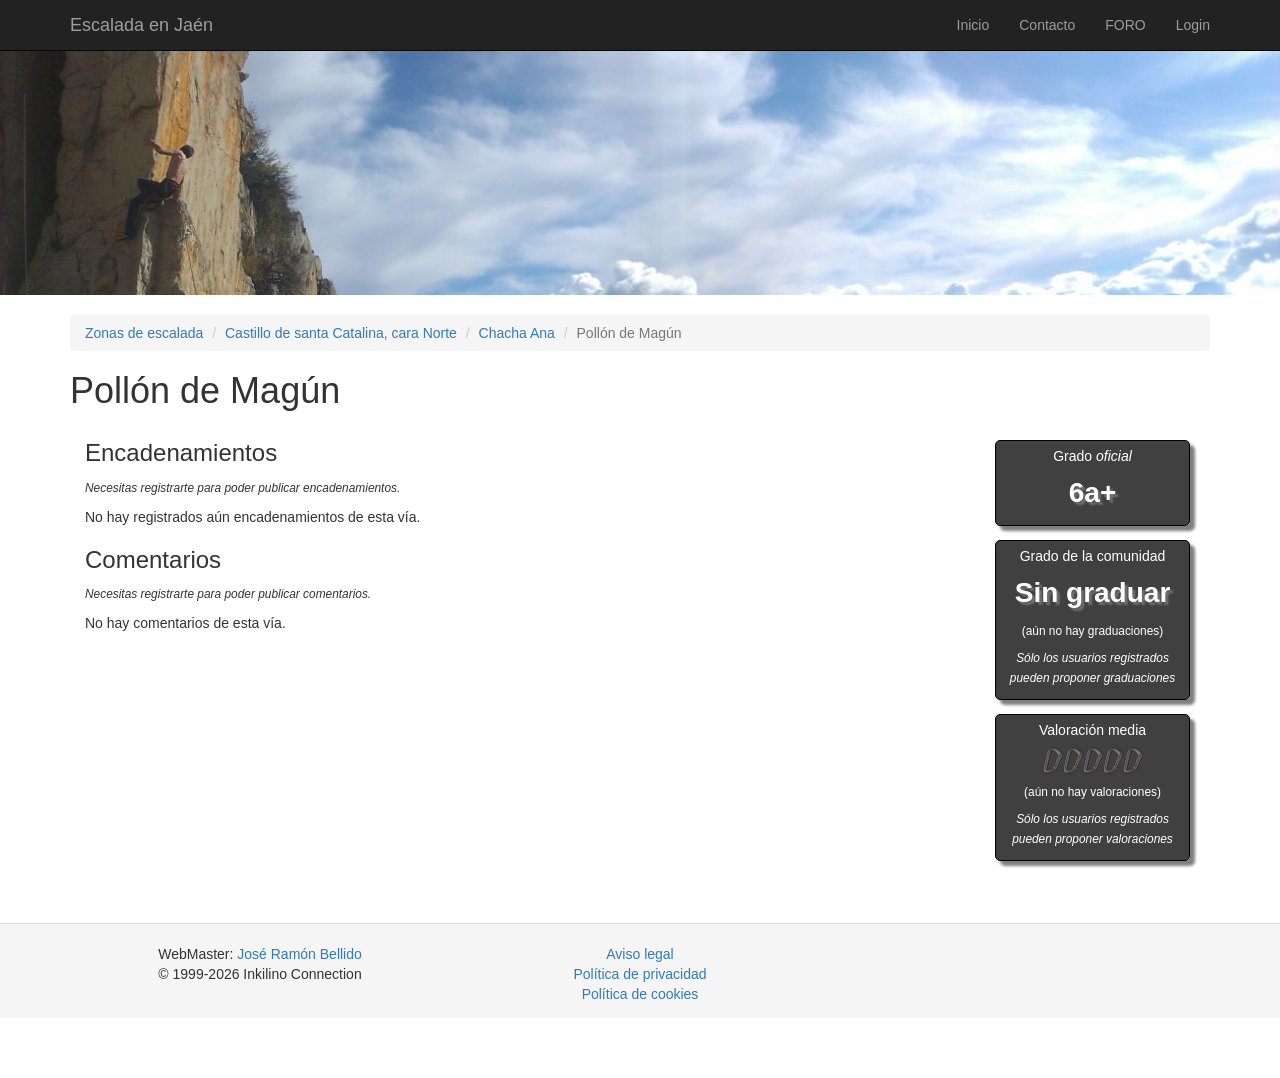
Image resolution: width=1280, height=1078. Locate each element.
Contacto (1047, 25)
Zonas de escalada (144, 333)
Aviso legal (639, 954)
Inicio (973, 25)
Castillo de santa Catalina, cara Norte (341, 333)
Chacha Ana (517, 333)
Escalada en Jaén (141, 25)
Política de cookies (640, 994)
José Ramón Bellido (299, 954)
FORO (1125, 25)
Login (1193, 25)
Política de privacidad (639, 974)
